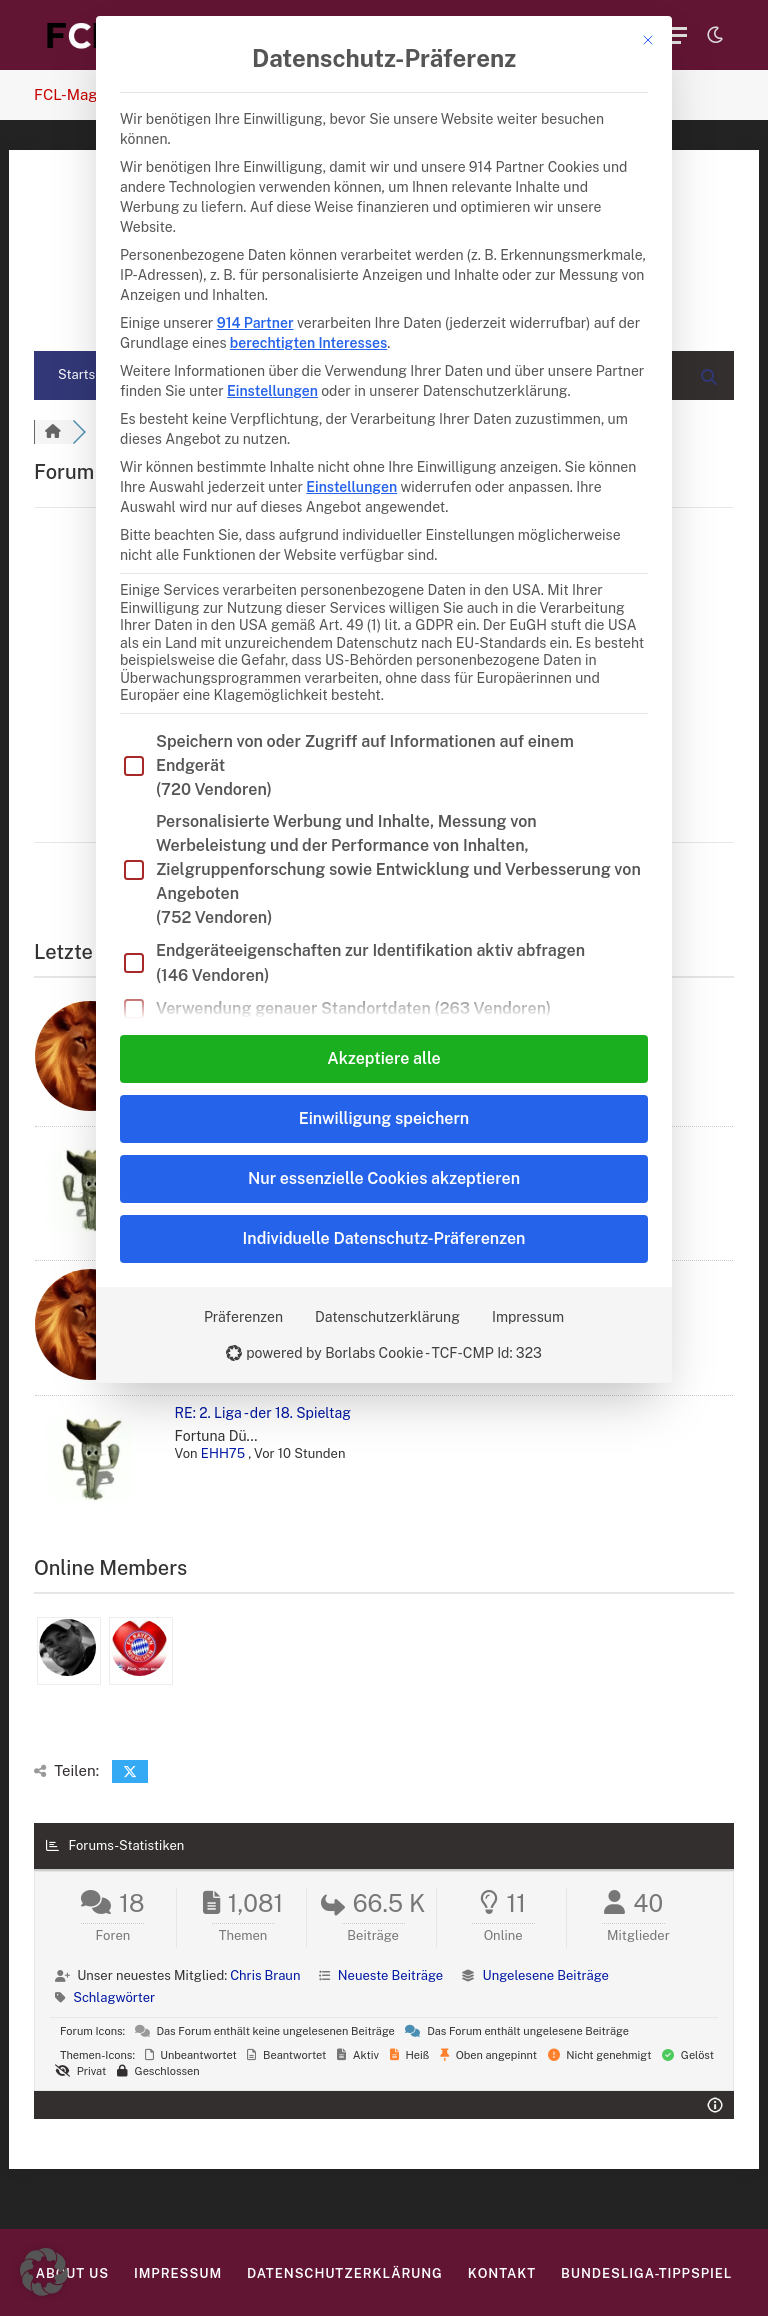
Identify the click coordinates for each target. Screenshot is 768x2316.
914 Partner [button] (255, 323)
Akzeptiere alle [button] (383, 1058)
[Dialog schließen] (648, 40)
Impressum (528, 1317)
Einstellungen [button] (272, 391)
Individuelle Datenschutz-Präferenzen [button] (384, 1238)
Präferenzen (243, 1317)
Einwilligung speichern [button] (384, 1118)
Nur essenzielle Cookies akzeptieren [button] (384, 1178)
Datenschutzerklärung (387, 1317)
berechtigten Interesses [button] (308, 343)
